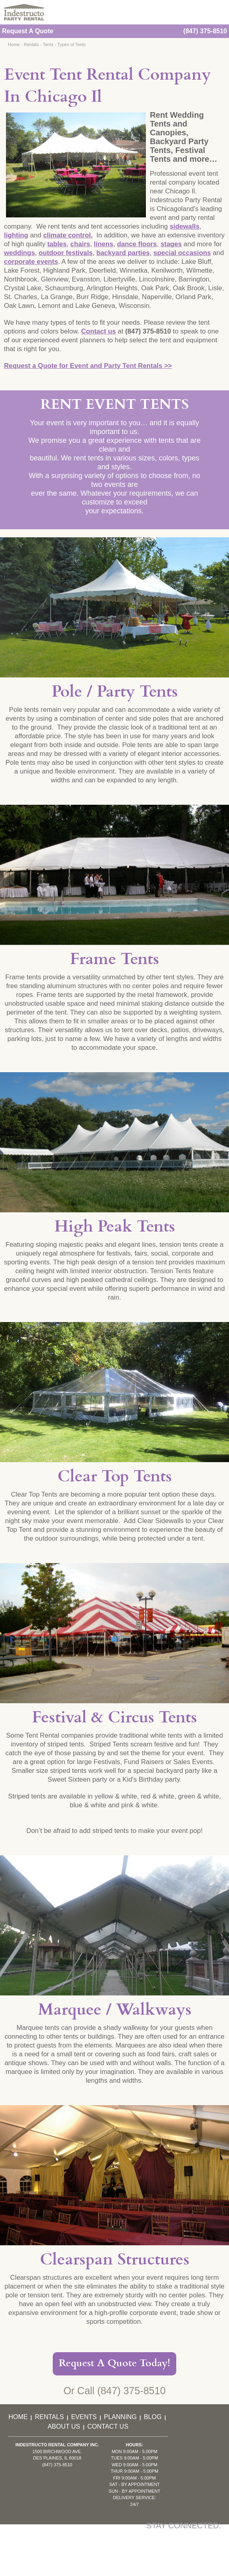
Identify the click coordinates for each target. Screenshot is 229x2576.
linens (104, 244)
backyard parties (122, 253)
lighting (16, 235)
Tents (48, 44)
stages (171, 244)
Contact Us (108, 2426)
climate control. (68, 235)
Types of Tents (72, 44)
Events (84, 2416)
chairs (80, 244)
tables (57, 244)
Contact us (98, 331)
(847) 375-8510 (205, 31)
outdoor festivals (66, 253)
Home (14, 44)
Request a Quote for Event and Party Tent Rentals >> (88, 366)
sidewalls (184, 226)
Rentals (31, 44)
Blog (152, 2416)
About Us (64, 2426)
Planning (120, 2416)
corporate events (31, 261)
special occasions (182, 253)
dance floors (137, 244)
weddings (19, 253)
